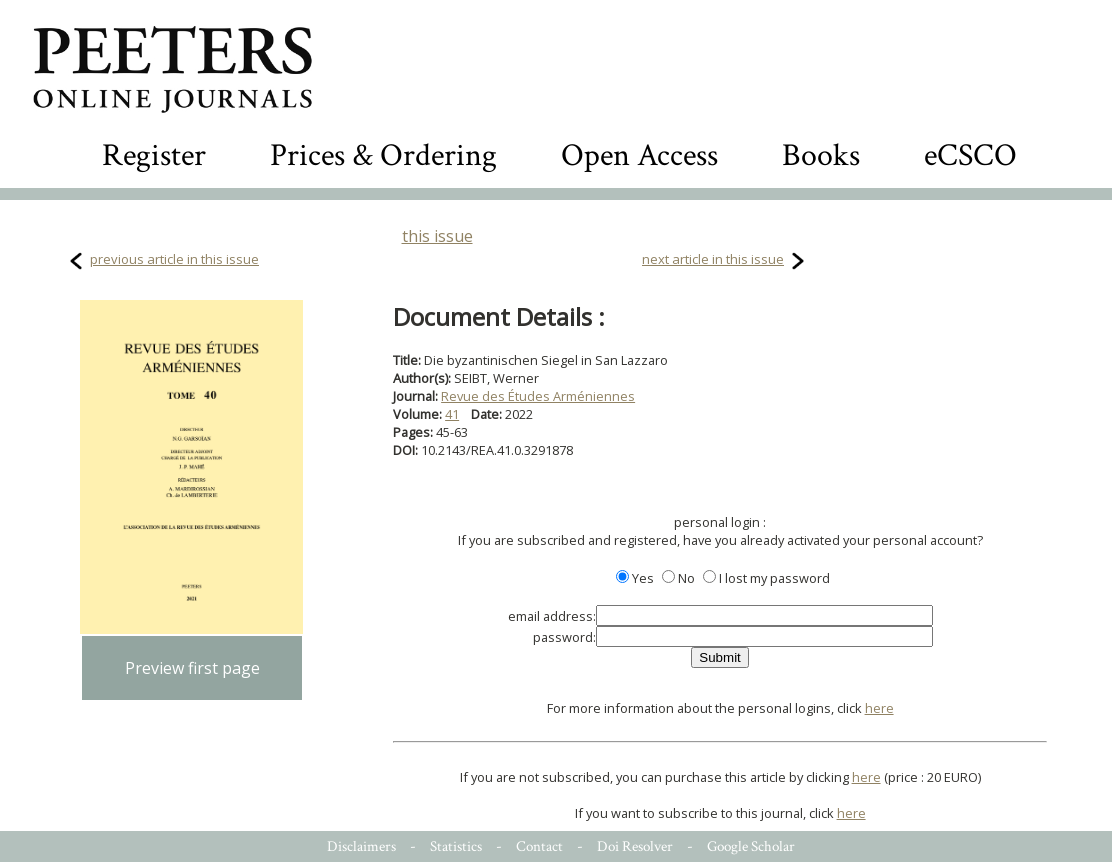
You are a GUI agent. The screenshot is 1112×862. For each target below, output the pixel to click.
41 (452, 414)
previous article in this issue (174, 259)
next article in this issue (713, 259)
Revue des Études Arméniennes (538, 396)
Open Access (639, 155)
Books (821, 155)
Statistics (456, 846)
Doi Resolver (635, 846)
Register (154, 155)
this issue (437, 236)
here (879, 708)
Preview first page (192, 668)
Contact (539, 846)
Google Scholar (751, 846)
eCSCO (970, 155)
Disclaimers (361, 846)
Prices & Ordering (383, 155)
